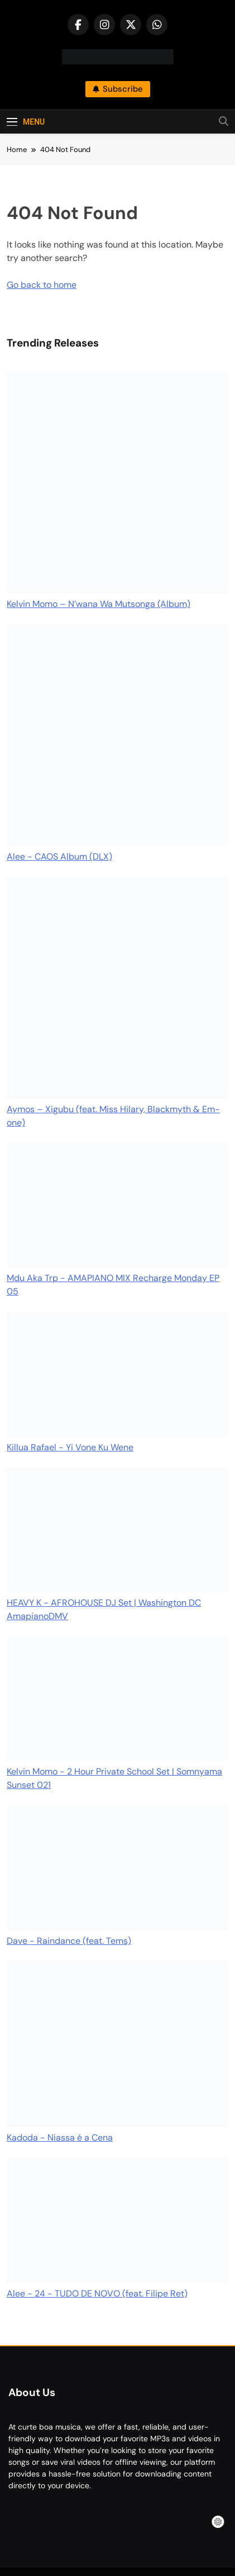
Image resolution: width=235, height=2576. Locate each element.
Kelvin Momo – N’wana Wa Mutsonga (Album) (98, 604)
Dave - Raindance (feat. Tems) (69, 1941)
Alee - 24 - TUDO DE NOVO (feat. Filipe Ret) (97, 2293)
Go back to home (41, 285)
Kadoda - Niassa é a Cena (60, 2137)
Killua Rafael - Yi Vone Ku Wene (70, 1447)
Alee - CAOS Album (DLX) (59, 856)
